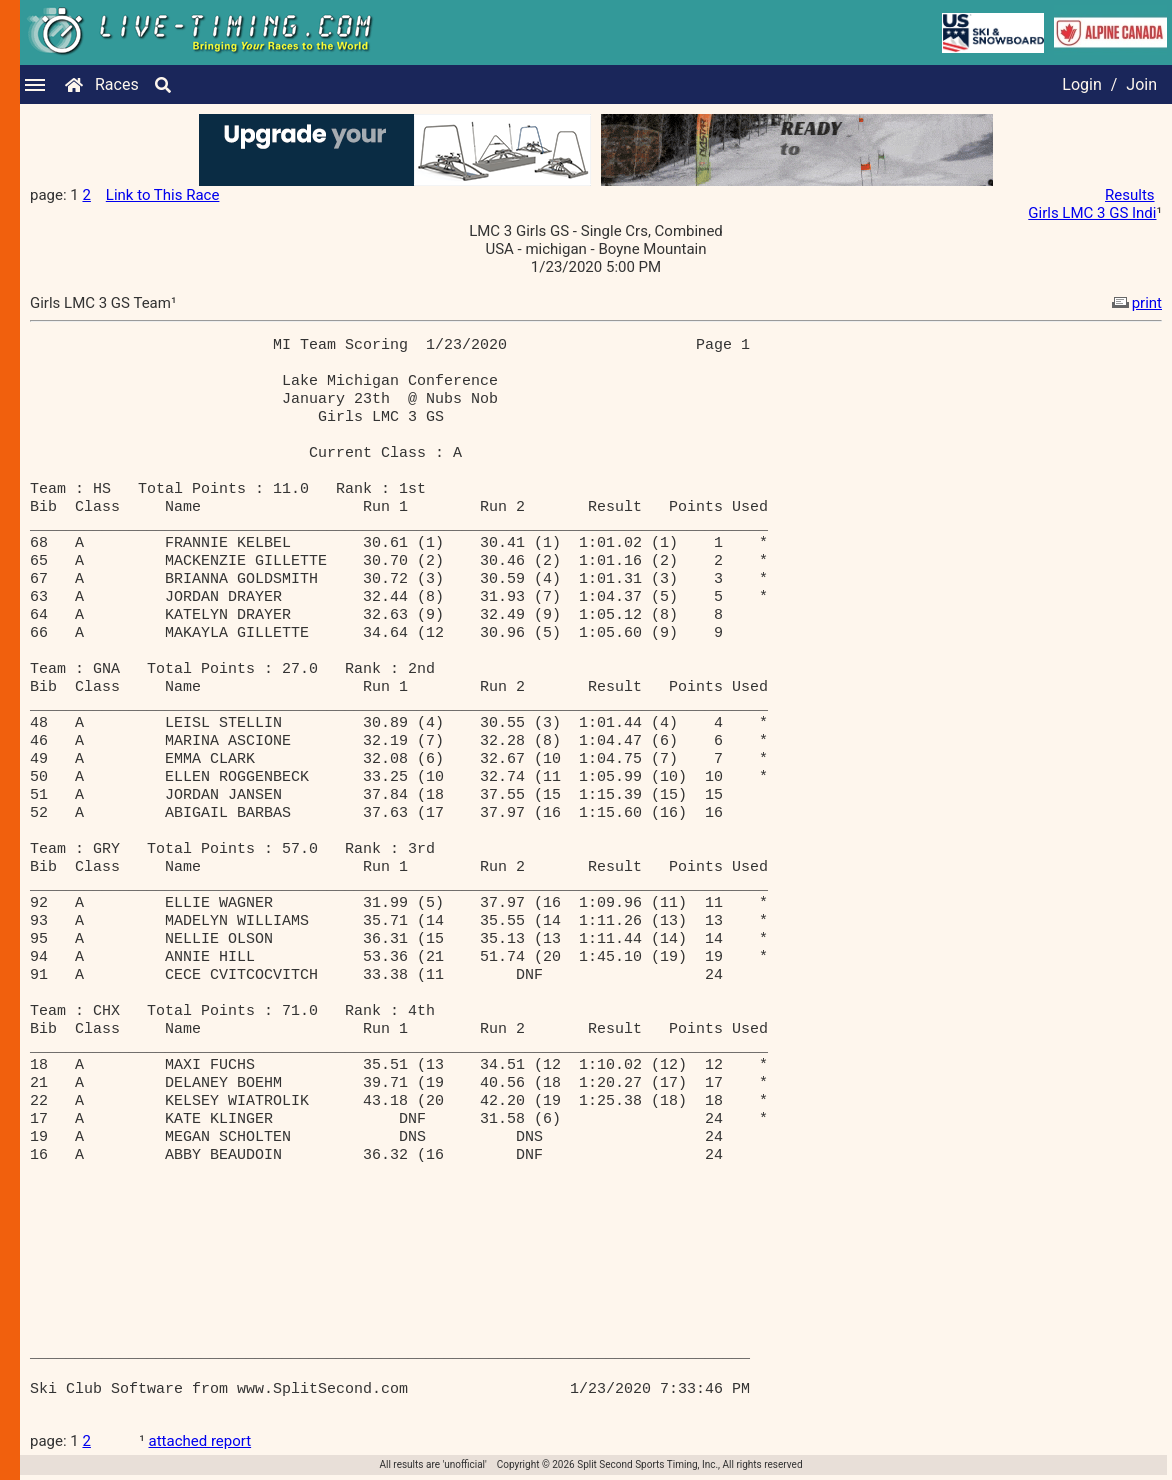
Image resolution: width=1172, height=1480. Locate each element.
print (1135, 303)
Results (1130, 195)
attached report (200, 1441)
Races (117, 84)
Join (1141, 84)
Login (1081, 84)
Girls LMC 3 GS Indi (1092, 213)
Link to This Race (163, 195)
